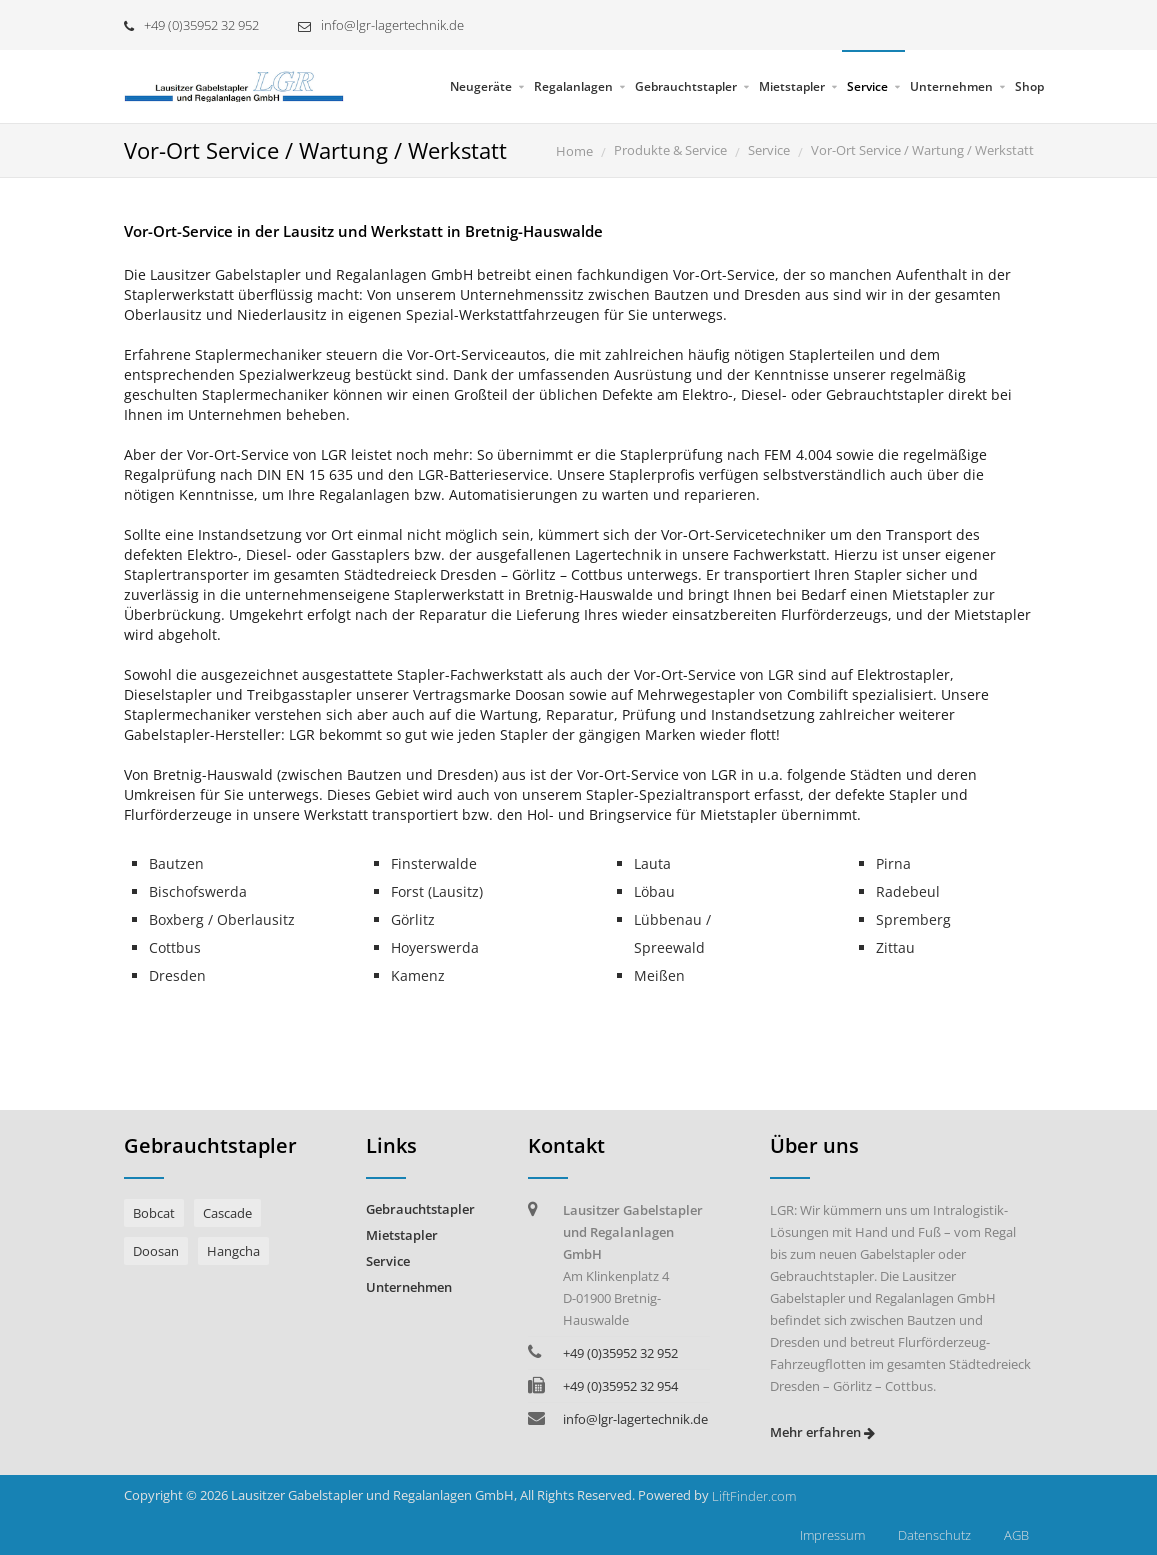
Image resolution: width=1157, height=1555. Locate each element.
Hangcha (233, 1251)
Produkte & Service (670, 150)
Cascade (227, 1213)
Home (574, 151)
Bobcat (154, 1213)
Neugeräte (481, 86)
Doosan (156, 1251)
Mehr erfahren (822, 1432)
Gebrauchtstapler (686, 86)
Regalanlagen (573, 86)
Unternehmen (951, 86)
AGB (1016, 1535)
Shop (1029, 86)
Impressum (832, 1535)
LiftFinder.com (754, 1496)
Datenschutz (934, 1535)
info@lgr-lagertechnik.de (381, 25)
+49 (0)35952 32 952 (191, 25)
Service (867, 86)
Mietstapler (792, 86)
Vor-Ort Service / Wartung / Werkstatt (922, 150)
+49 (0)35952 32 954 (620, 1386)
